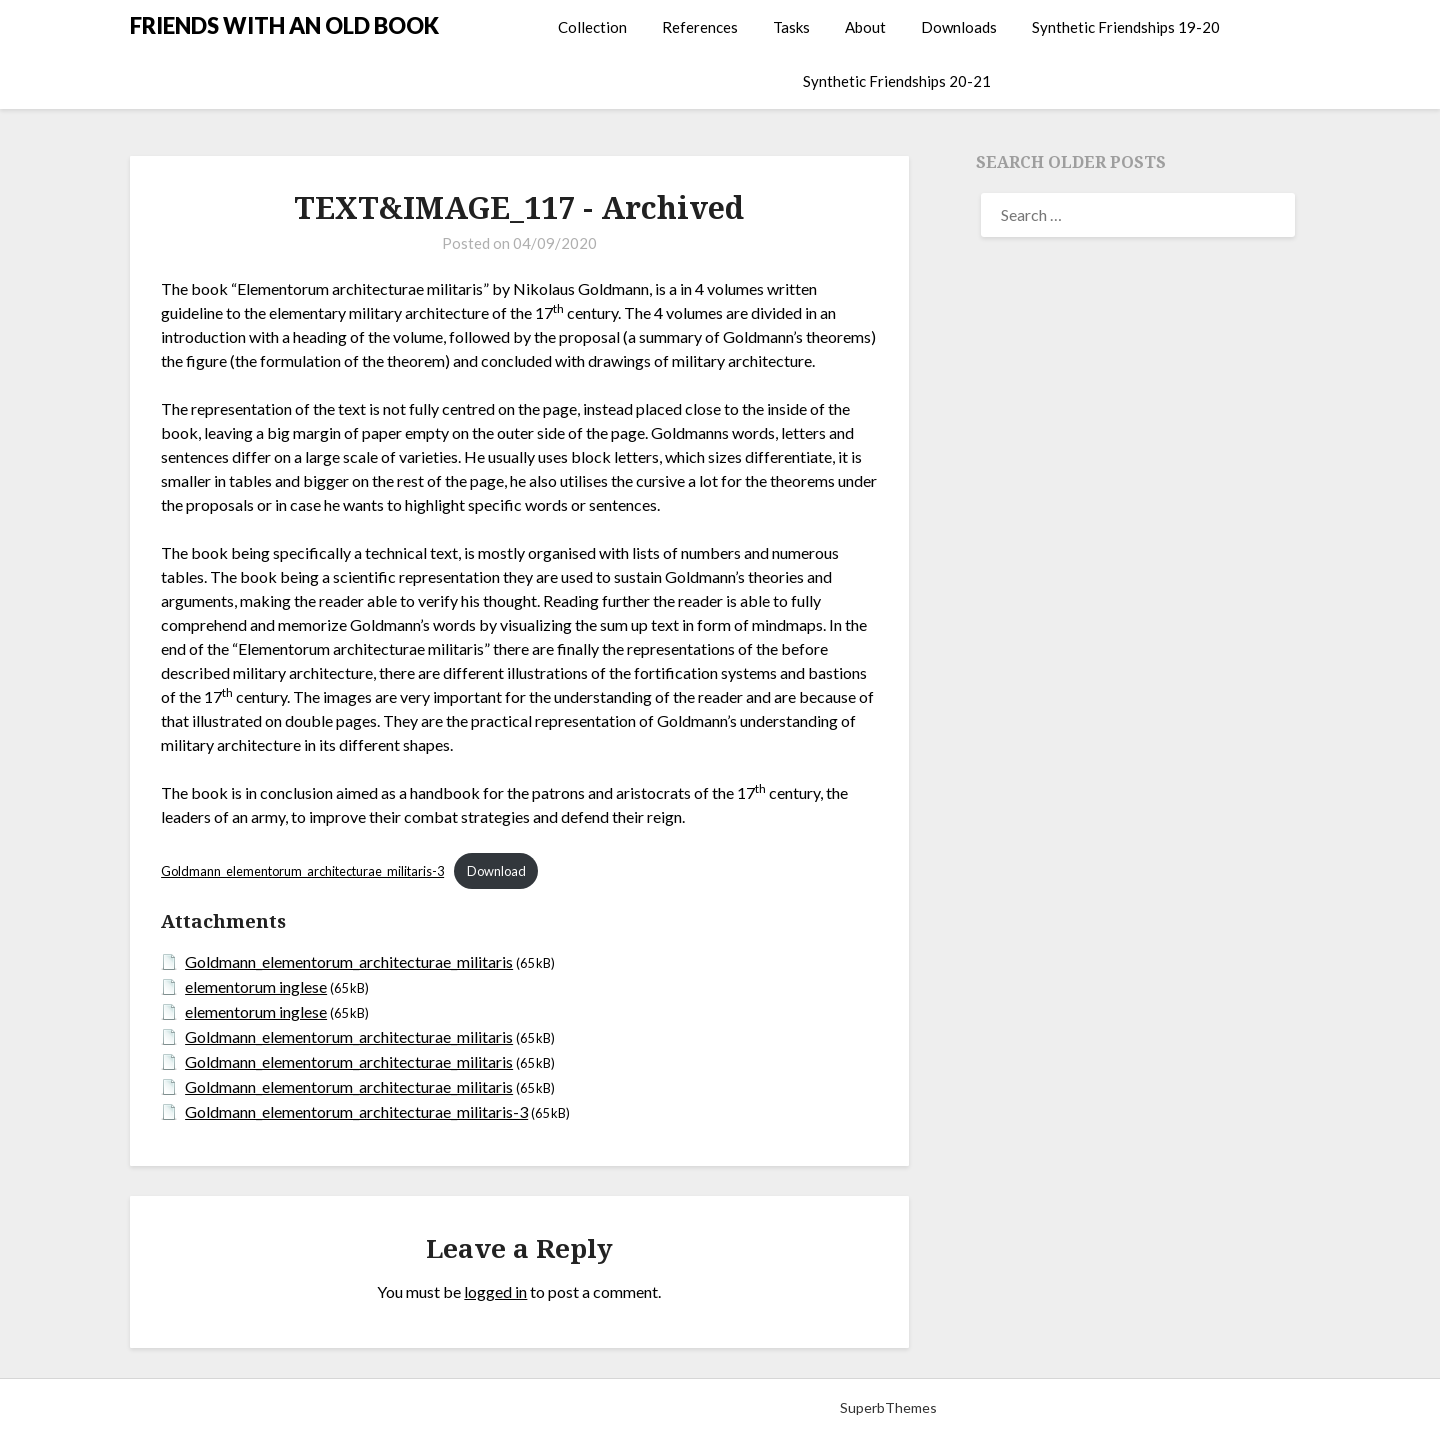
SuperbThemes (888, 1407)
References (700, 27)
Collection (592, 27)
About (865, 27)
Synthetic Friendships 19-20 (1126, 27)
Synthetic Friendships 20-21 (897, 81)
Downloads (959, 27)
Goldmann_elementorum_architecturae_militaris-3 (302, 871)
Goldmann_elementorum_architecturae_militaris (349, 961)
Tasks (791, 27)
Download (496, 871)
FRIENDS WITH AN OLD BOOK (284, 25)
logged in (495, 1291)
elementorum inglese (256, 986)
